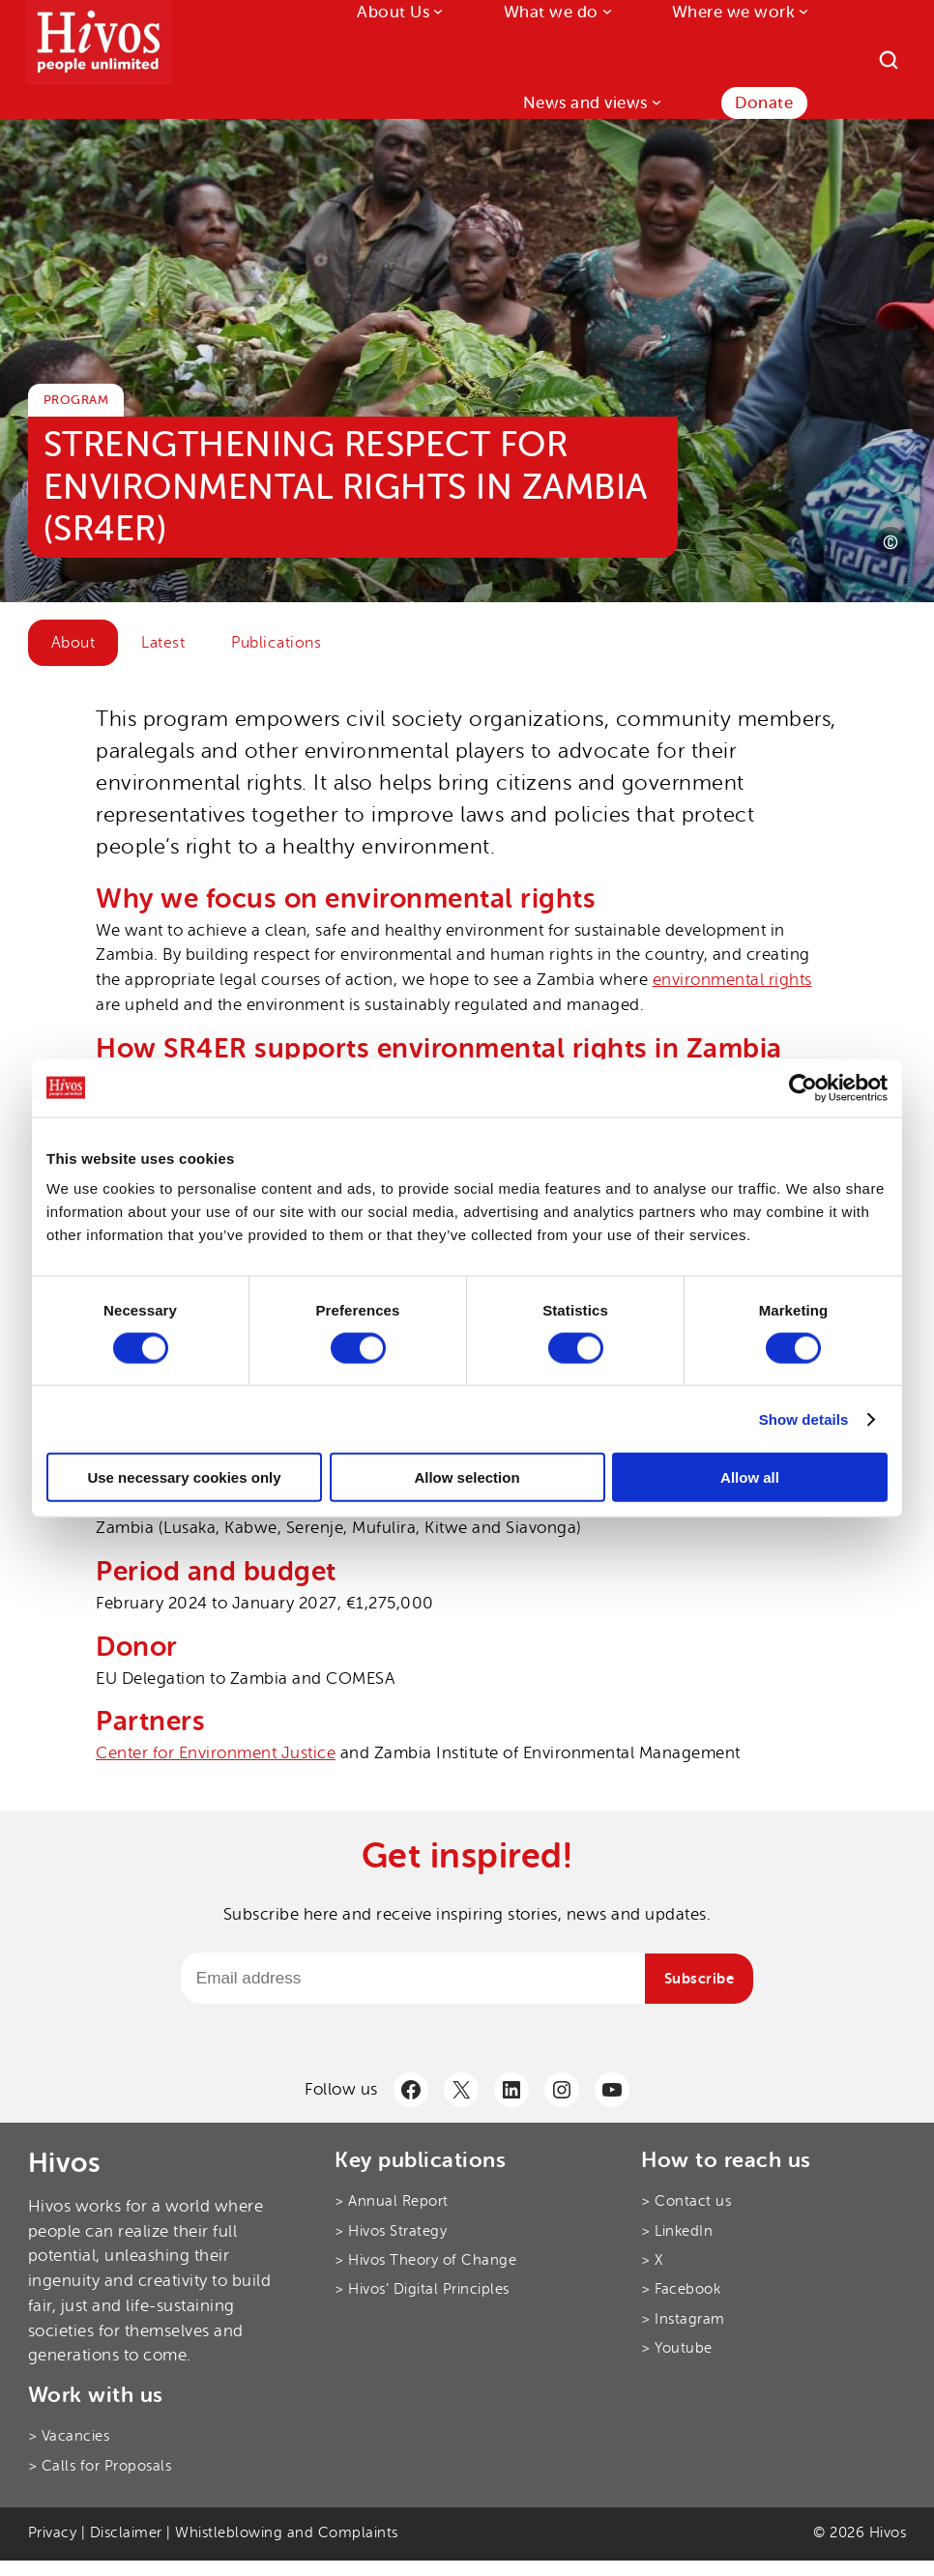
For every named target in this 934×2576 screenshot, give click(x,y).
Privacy (52, 2533)
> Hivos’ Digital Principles (422, 2289)
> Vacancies (69, 2436)
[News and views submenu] (654, 100)
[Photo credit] (890, 542)
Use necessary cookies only (183, 1477)
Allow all (749, 1477)
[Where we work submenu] (801, 10)
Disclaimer (126, 2533)
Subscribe (699, 1978)
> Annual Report (392, 2201)
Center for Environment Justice (216, 1753)
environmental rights (732, 979)
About (73, 642)
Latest (163, 642)
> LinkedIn (677, 2231)
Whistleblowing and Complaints (286, 2533)
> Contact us (686, 2201)
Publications (276, 642)
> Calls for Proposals (100, 2466)
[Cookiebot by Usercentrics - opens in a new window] (803, 1087)
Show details (804, 1418)
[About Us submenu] (436, 10)
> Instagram (683, 2319)
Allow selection (466, 1477)
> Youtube (677, 2348)
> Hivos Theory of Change (425, 2260)
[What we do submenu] (605, 10)
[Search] (888, 60)
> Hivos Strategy (391, 2231)
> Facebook (680, 2289)
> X (652, 2260)
